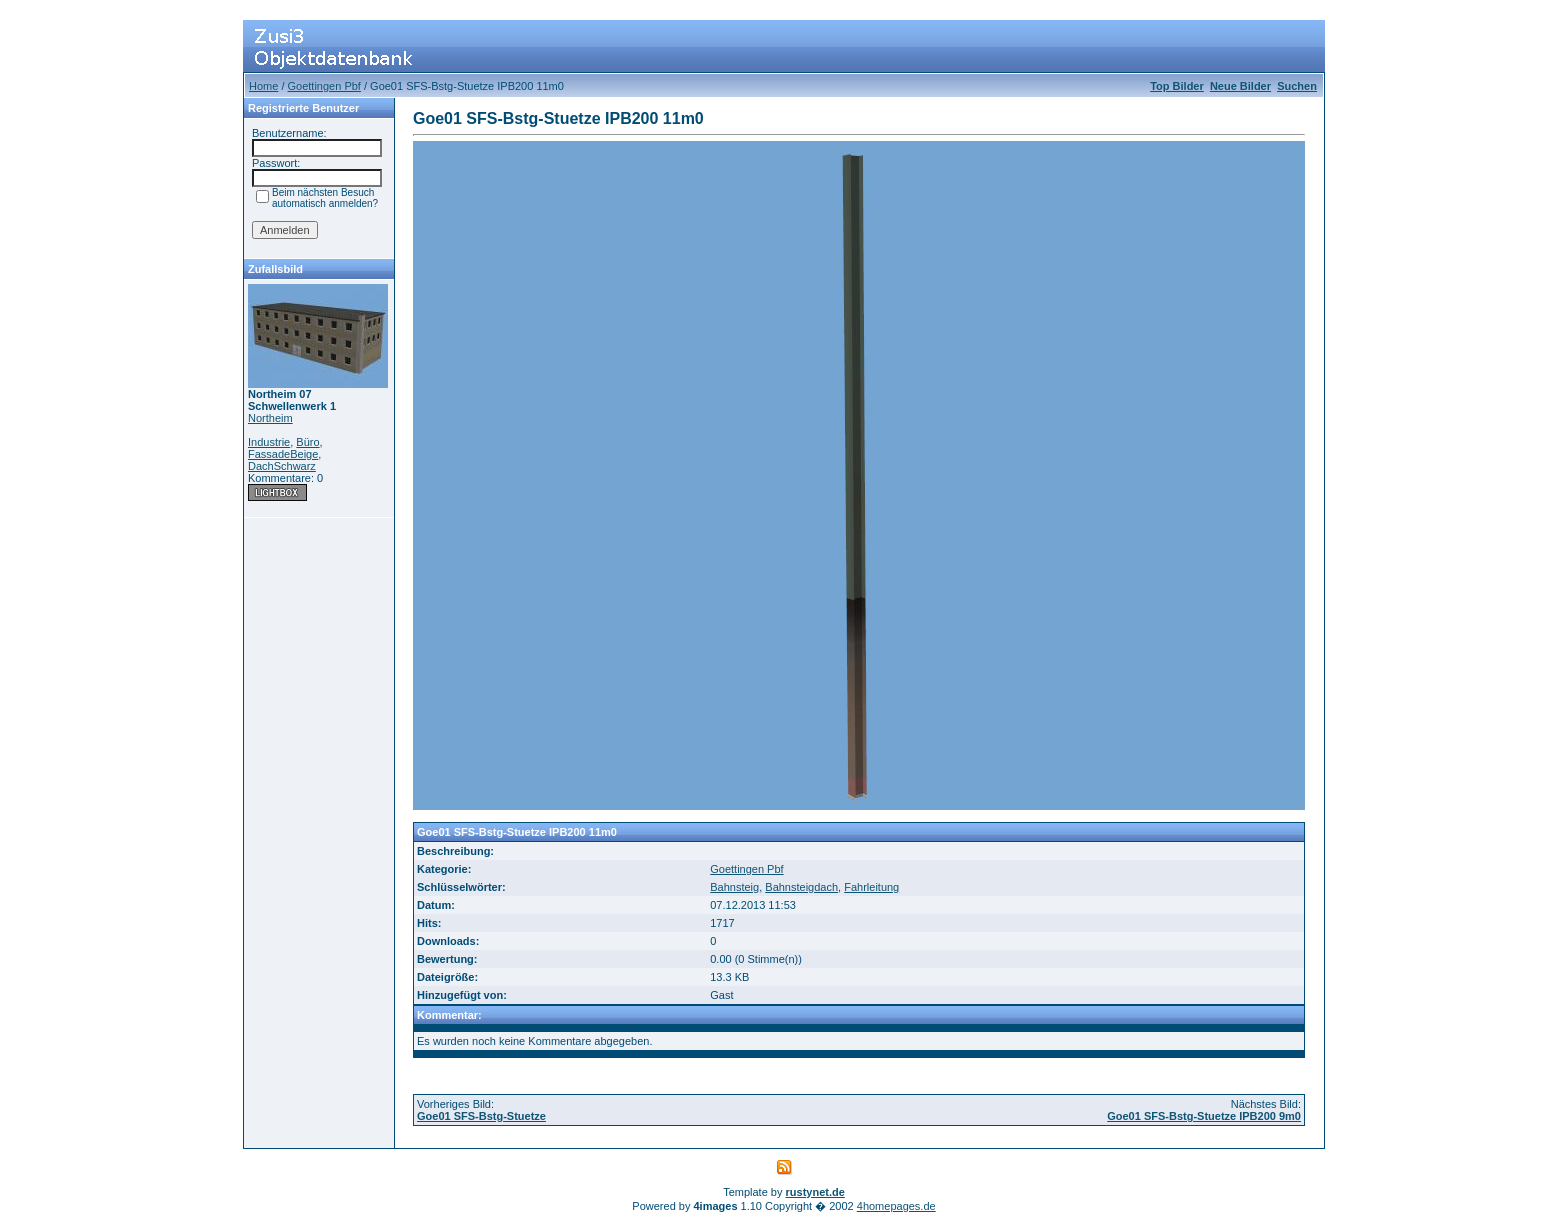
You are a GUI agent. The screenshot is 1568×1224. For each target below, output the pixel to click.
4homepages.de (896, 1206)
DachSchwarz (282, 466)
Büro (307, 442)
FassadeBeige (283, 454)
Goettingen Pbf (324, 86)
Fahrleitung (871, 887)
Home (263, 86)
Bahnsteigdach (801, 887)
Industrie (269, 442)
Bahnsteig (734, 887)
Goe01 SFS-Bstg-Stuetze (481, 1116)
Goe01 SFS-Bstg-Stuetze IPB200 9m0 (1204, 1116)
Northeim (270, 418)
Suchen (1297, 86)
